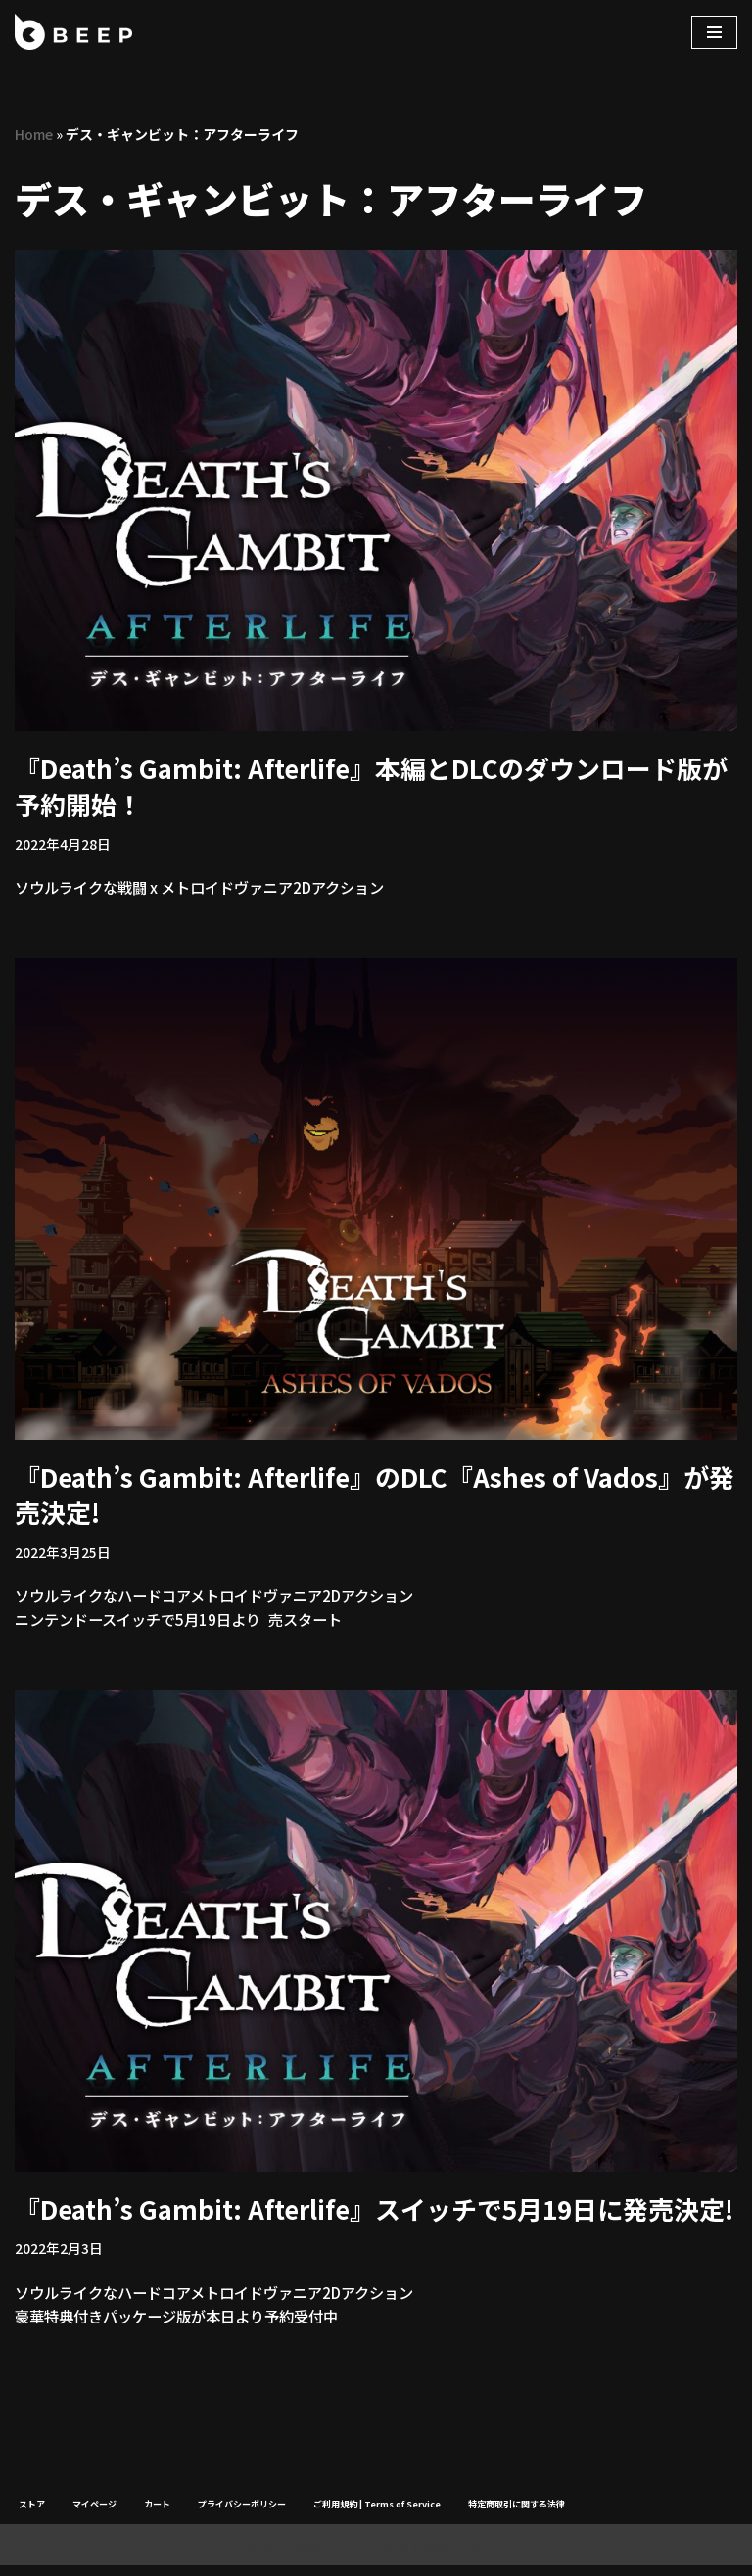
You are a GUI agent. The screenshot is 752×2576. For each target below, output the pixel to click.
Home (34, 134)
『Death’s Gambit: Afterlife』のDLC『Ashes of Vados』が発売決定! (374, 1497)
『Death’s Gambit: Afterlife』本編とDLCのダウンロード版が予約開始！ (371, 786)
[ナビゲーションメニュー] (714, 32)
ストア (32, 2514)
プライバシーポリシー (242, 2514)
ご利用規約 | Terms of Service (377, 2514)
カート (157, 2514)
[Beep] (73, 32)
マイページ (94, 2514)
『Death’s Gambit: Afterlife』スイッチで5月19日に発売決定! (374, 2215)
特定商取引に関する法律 (516, 2514)
